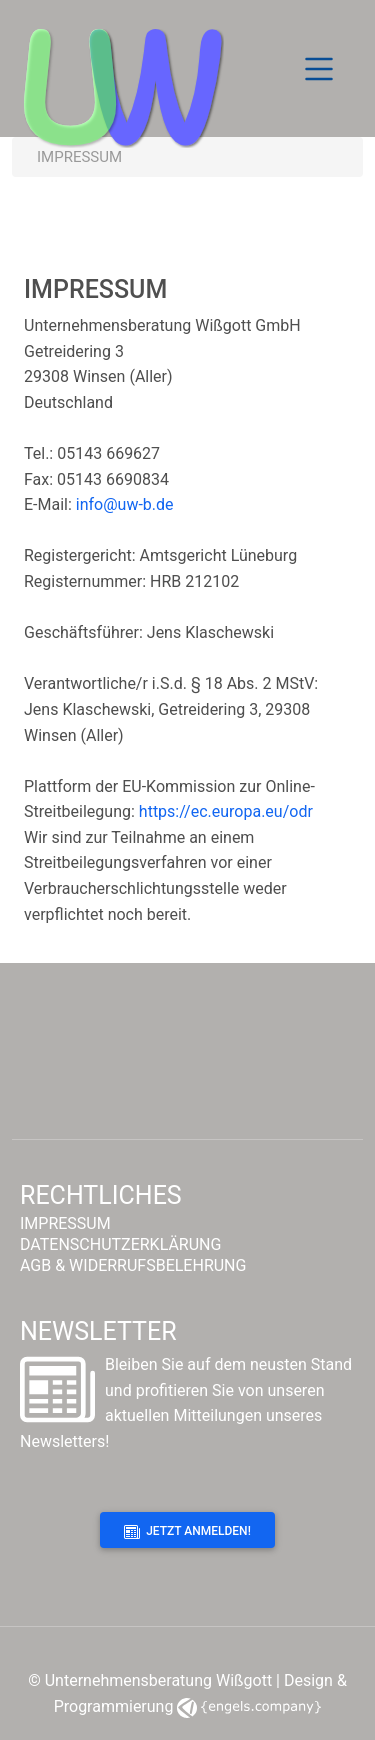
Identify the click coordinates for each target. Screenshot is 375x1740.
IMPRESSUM (65, 1224)
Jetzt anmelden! (187, 1532)
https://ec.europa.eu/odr (226, 811)
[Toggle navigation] (319, 69)
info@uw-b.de (125, 504)
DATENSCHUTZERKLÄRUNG (120, 1245)
